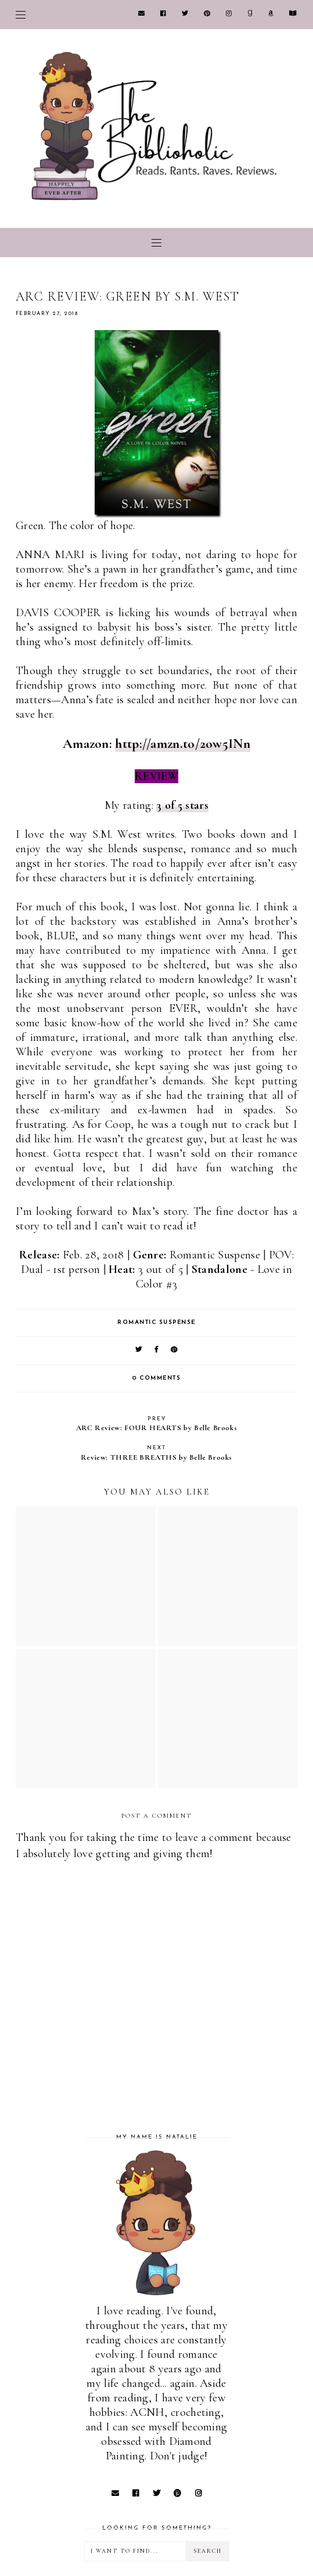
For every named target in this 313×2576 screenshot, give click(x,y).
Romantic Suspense (156, 1322)
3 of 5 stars (182, 805)
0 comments (156, 1378)
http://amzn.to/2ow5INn (182, 743)
